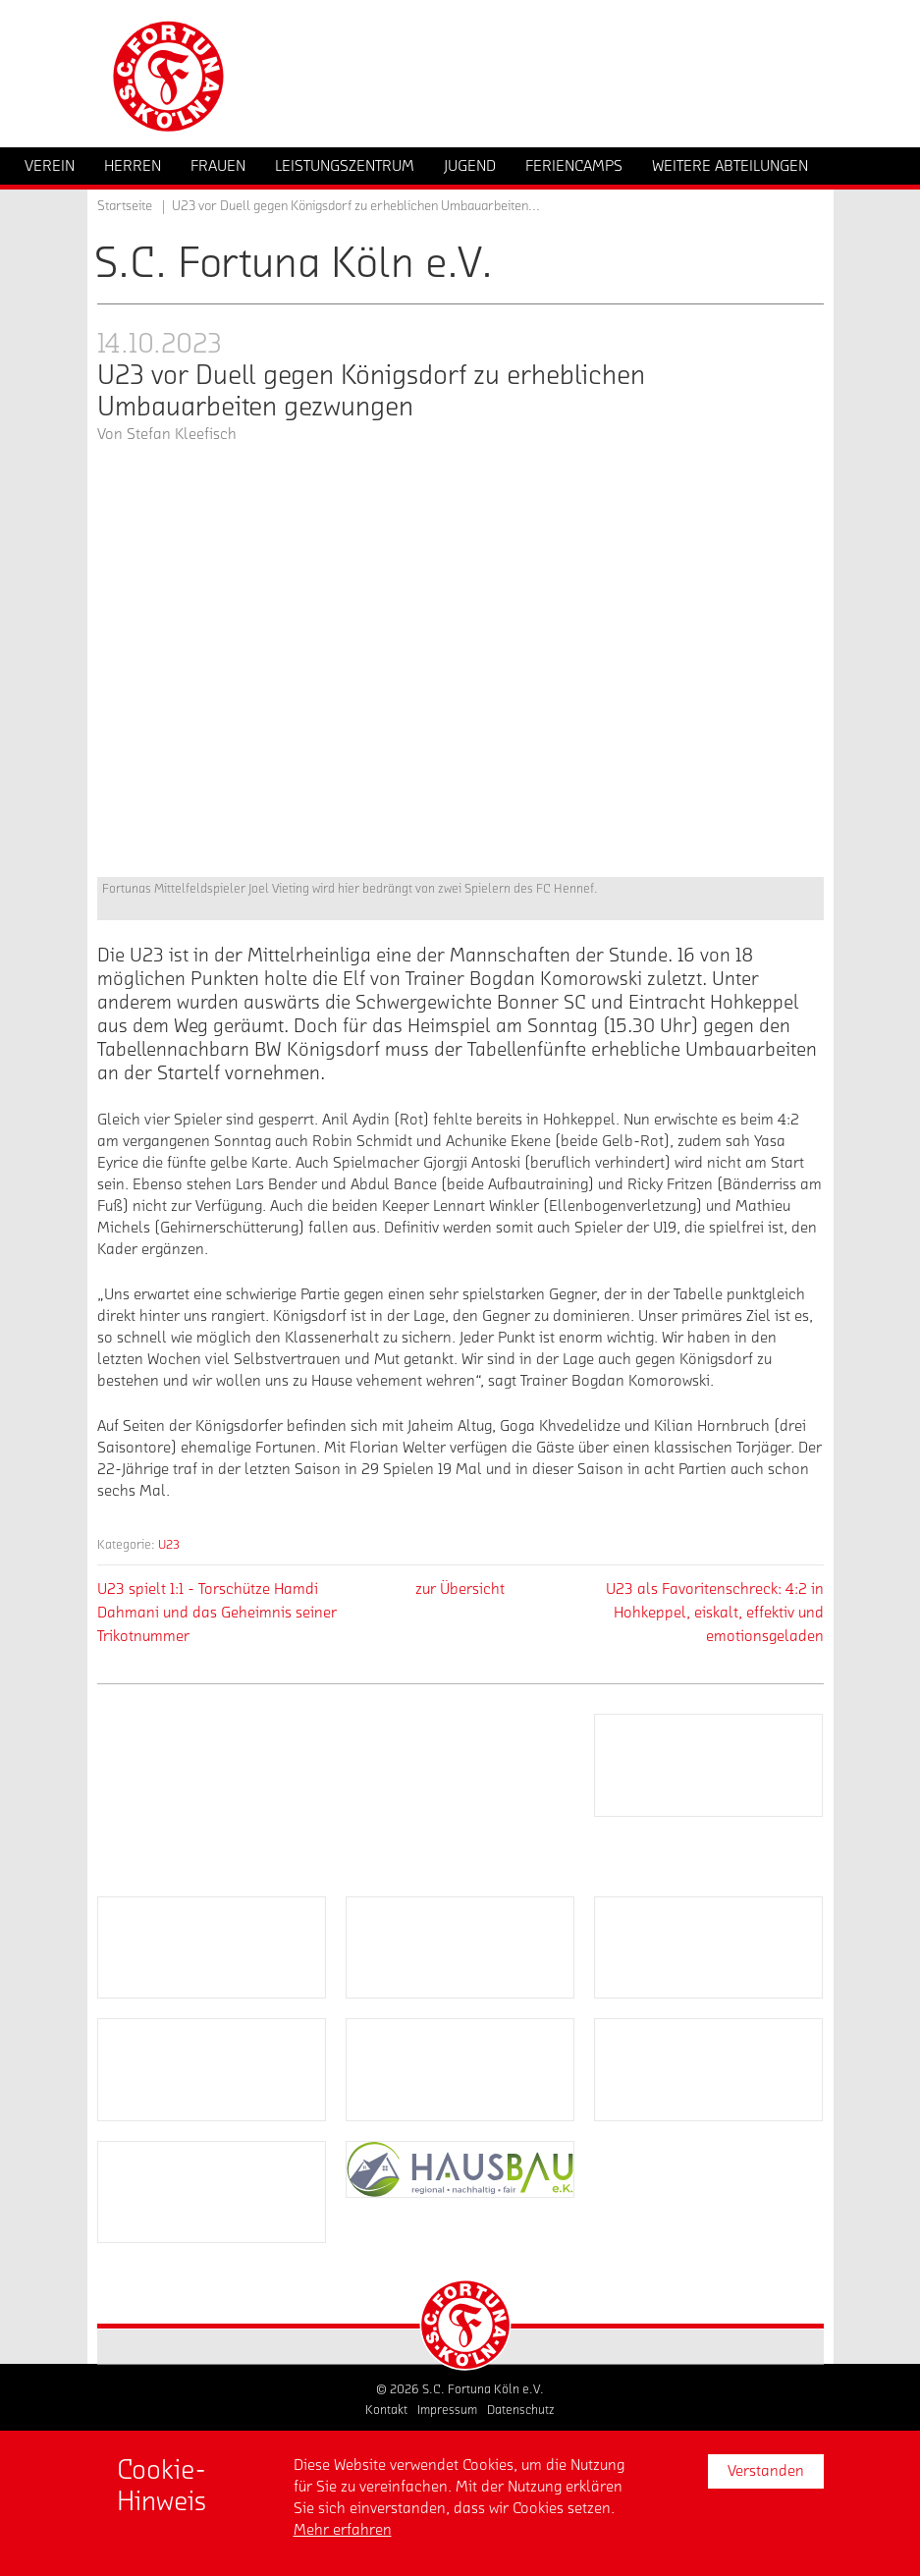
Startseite (124, 206)
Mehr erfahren (343, 2530)
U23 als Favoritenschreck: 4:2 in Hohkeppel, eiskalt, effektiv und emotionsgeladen (715, 1612)
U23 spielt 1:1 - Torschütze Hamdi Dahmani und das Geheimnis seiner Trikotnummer (217, 1612)
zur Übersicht (460, 1589)
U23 (169, 1544)
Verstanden (766, 2471)
